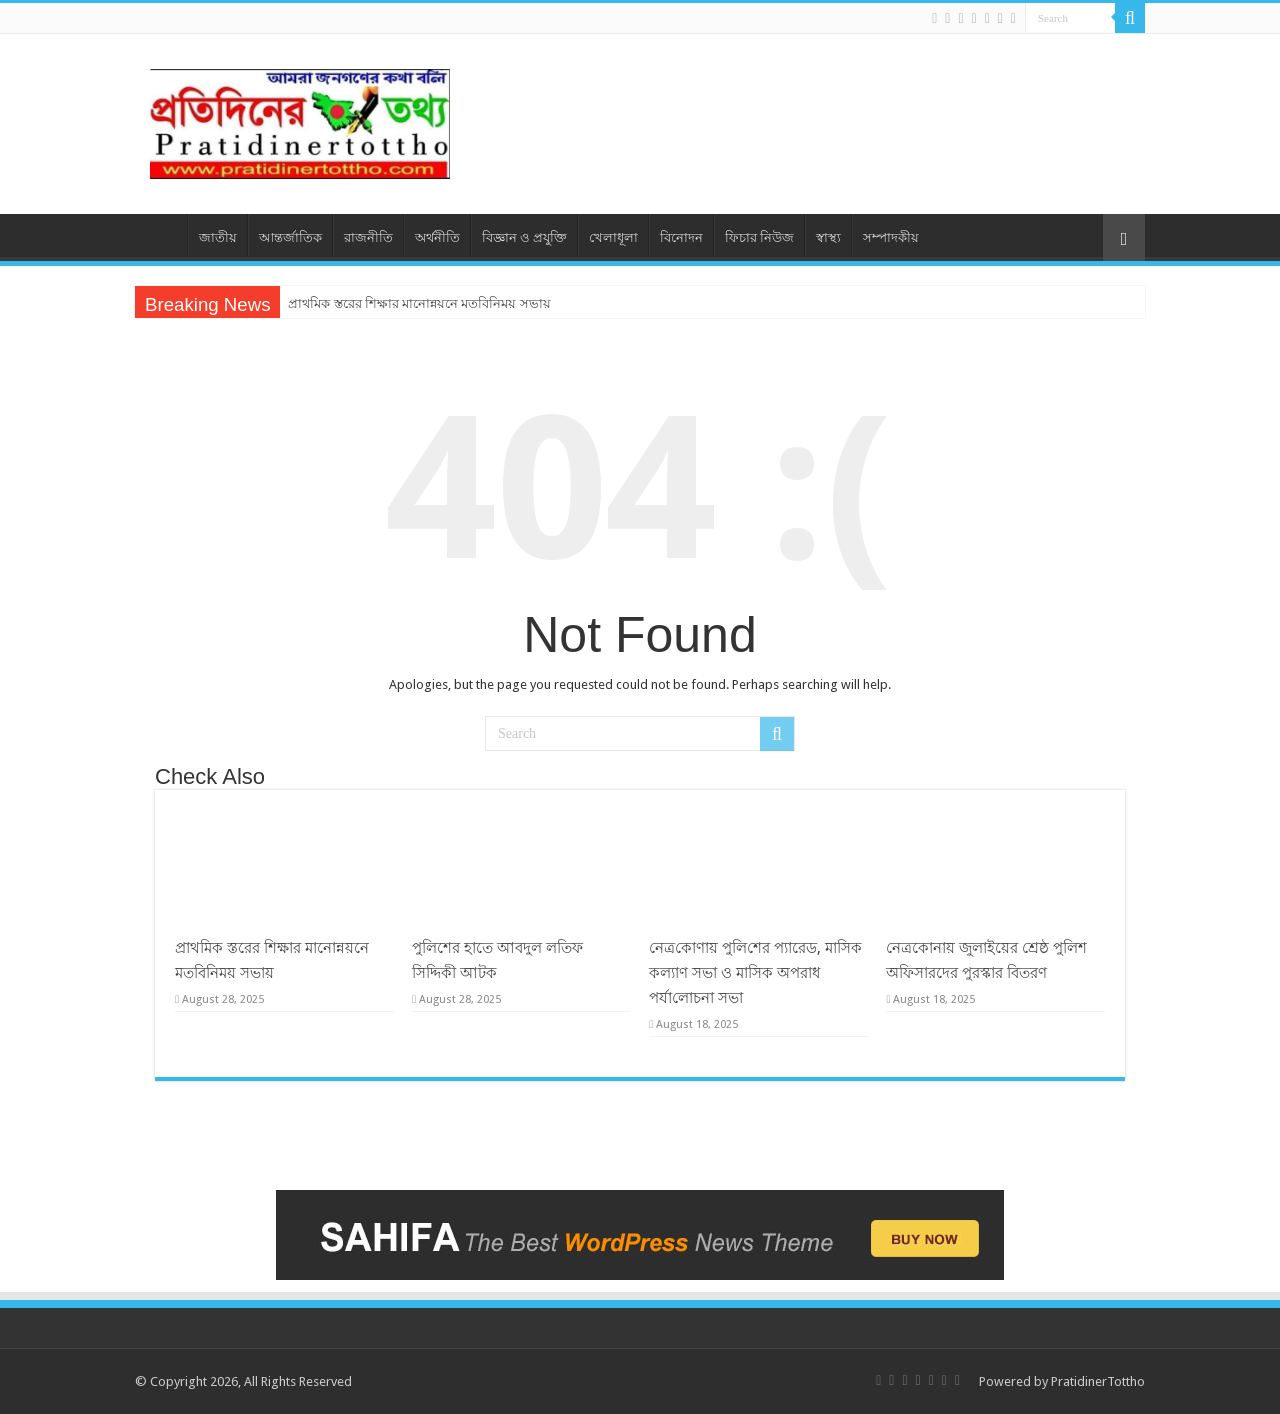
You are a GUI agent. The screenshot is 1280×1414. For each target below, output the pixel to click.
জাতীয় (218, 237)
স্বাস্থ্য (828, 237)
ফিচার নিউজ (759, 237)
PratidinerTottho (1098, 1381)
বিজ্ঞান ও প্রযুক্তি (524, 237)
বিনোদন (681, 237)
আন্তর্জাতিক (290, 237)
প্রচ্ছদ (161, 235)
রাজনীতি (368, 237)
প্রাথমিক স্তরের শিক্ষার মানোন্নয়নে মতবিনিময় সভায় (419, 303)
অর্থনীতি (437, 237)
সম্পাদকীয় (891, 237)
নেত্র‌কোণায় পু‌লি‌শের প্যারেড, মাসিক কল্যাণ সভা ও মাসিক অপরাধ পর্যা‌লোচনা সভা (755, 973)
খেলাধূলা (613, 237)
